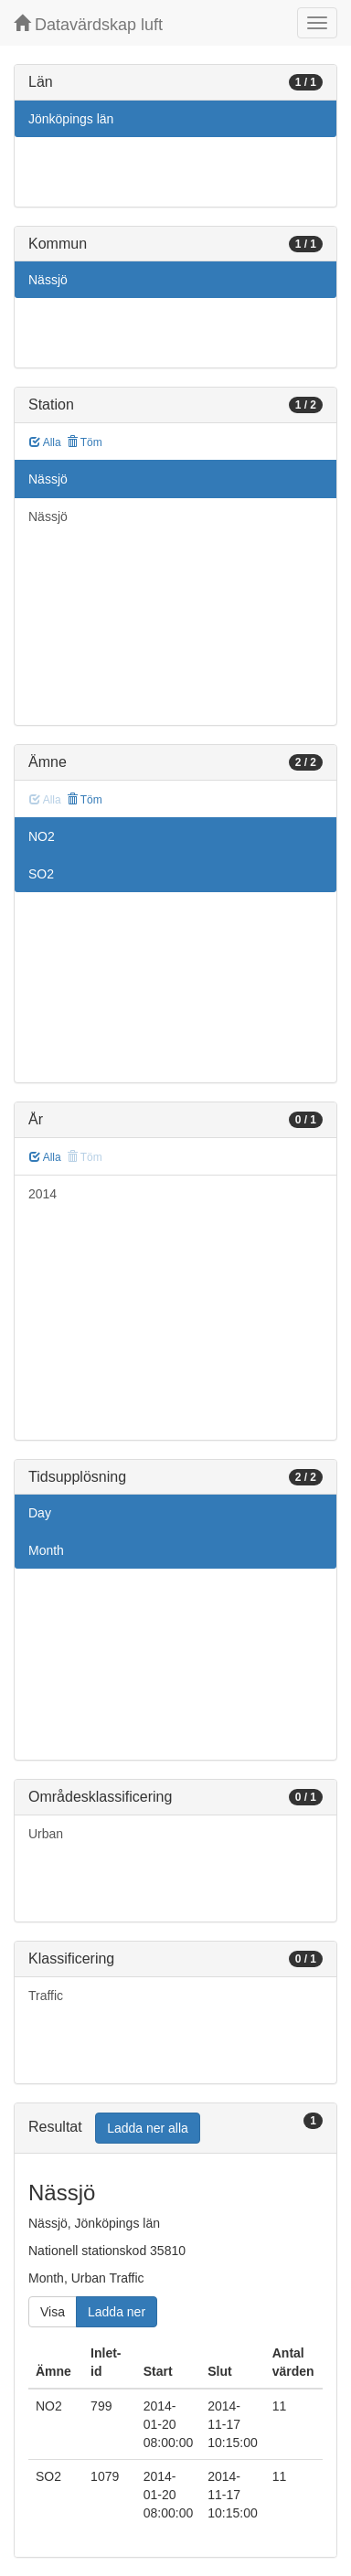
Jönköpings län (70, 119)
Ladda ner (116, 2312)
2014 (42, 1194)
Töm (84, 442)
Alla (45, 442)
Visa (52, 2312)
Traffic (45, 1995)
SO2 (41, 874)
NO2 (41, 836)
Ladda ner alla (147, 2128)
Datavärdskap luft (88, 24)
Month (46, 1550)
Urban (45, 1833)
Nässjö (48, 279)
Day (39, 1513)
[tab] (175, 2128)
